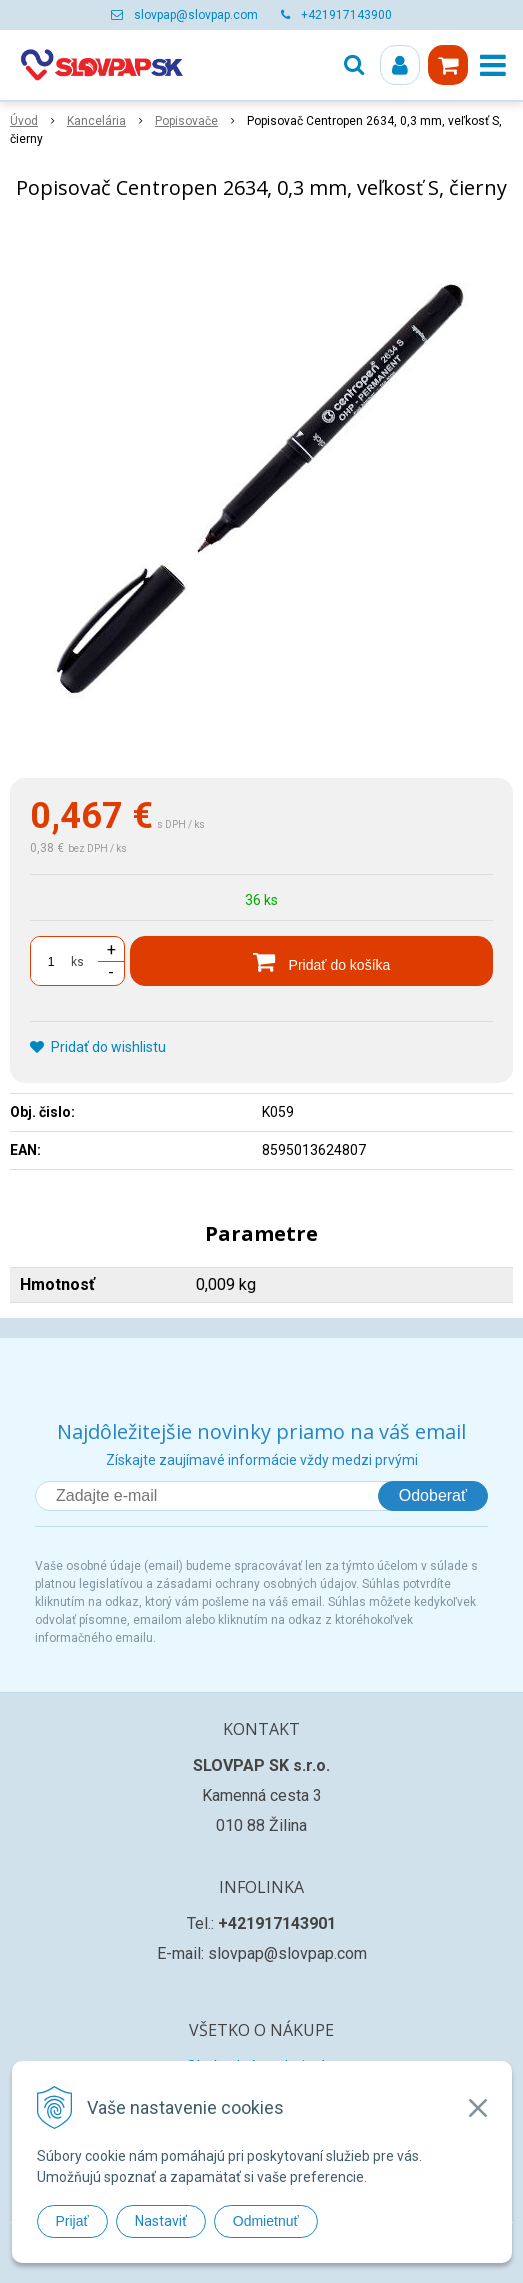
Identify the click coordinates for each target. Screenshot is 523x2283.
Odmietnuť (266, 2221)
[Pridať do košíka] (311, 961)
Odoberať (433, 1495)
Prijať (72, 2221)
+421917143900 (346, 15)
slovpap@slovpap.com (196, 15)
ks (77, 962)
